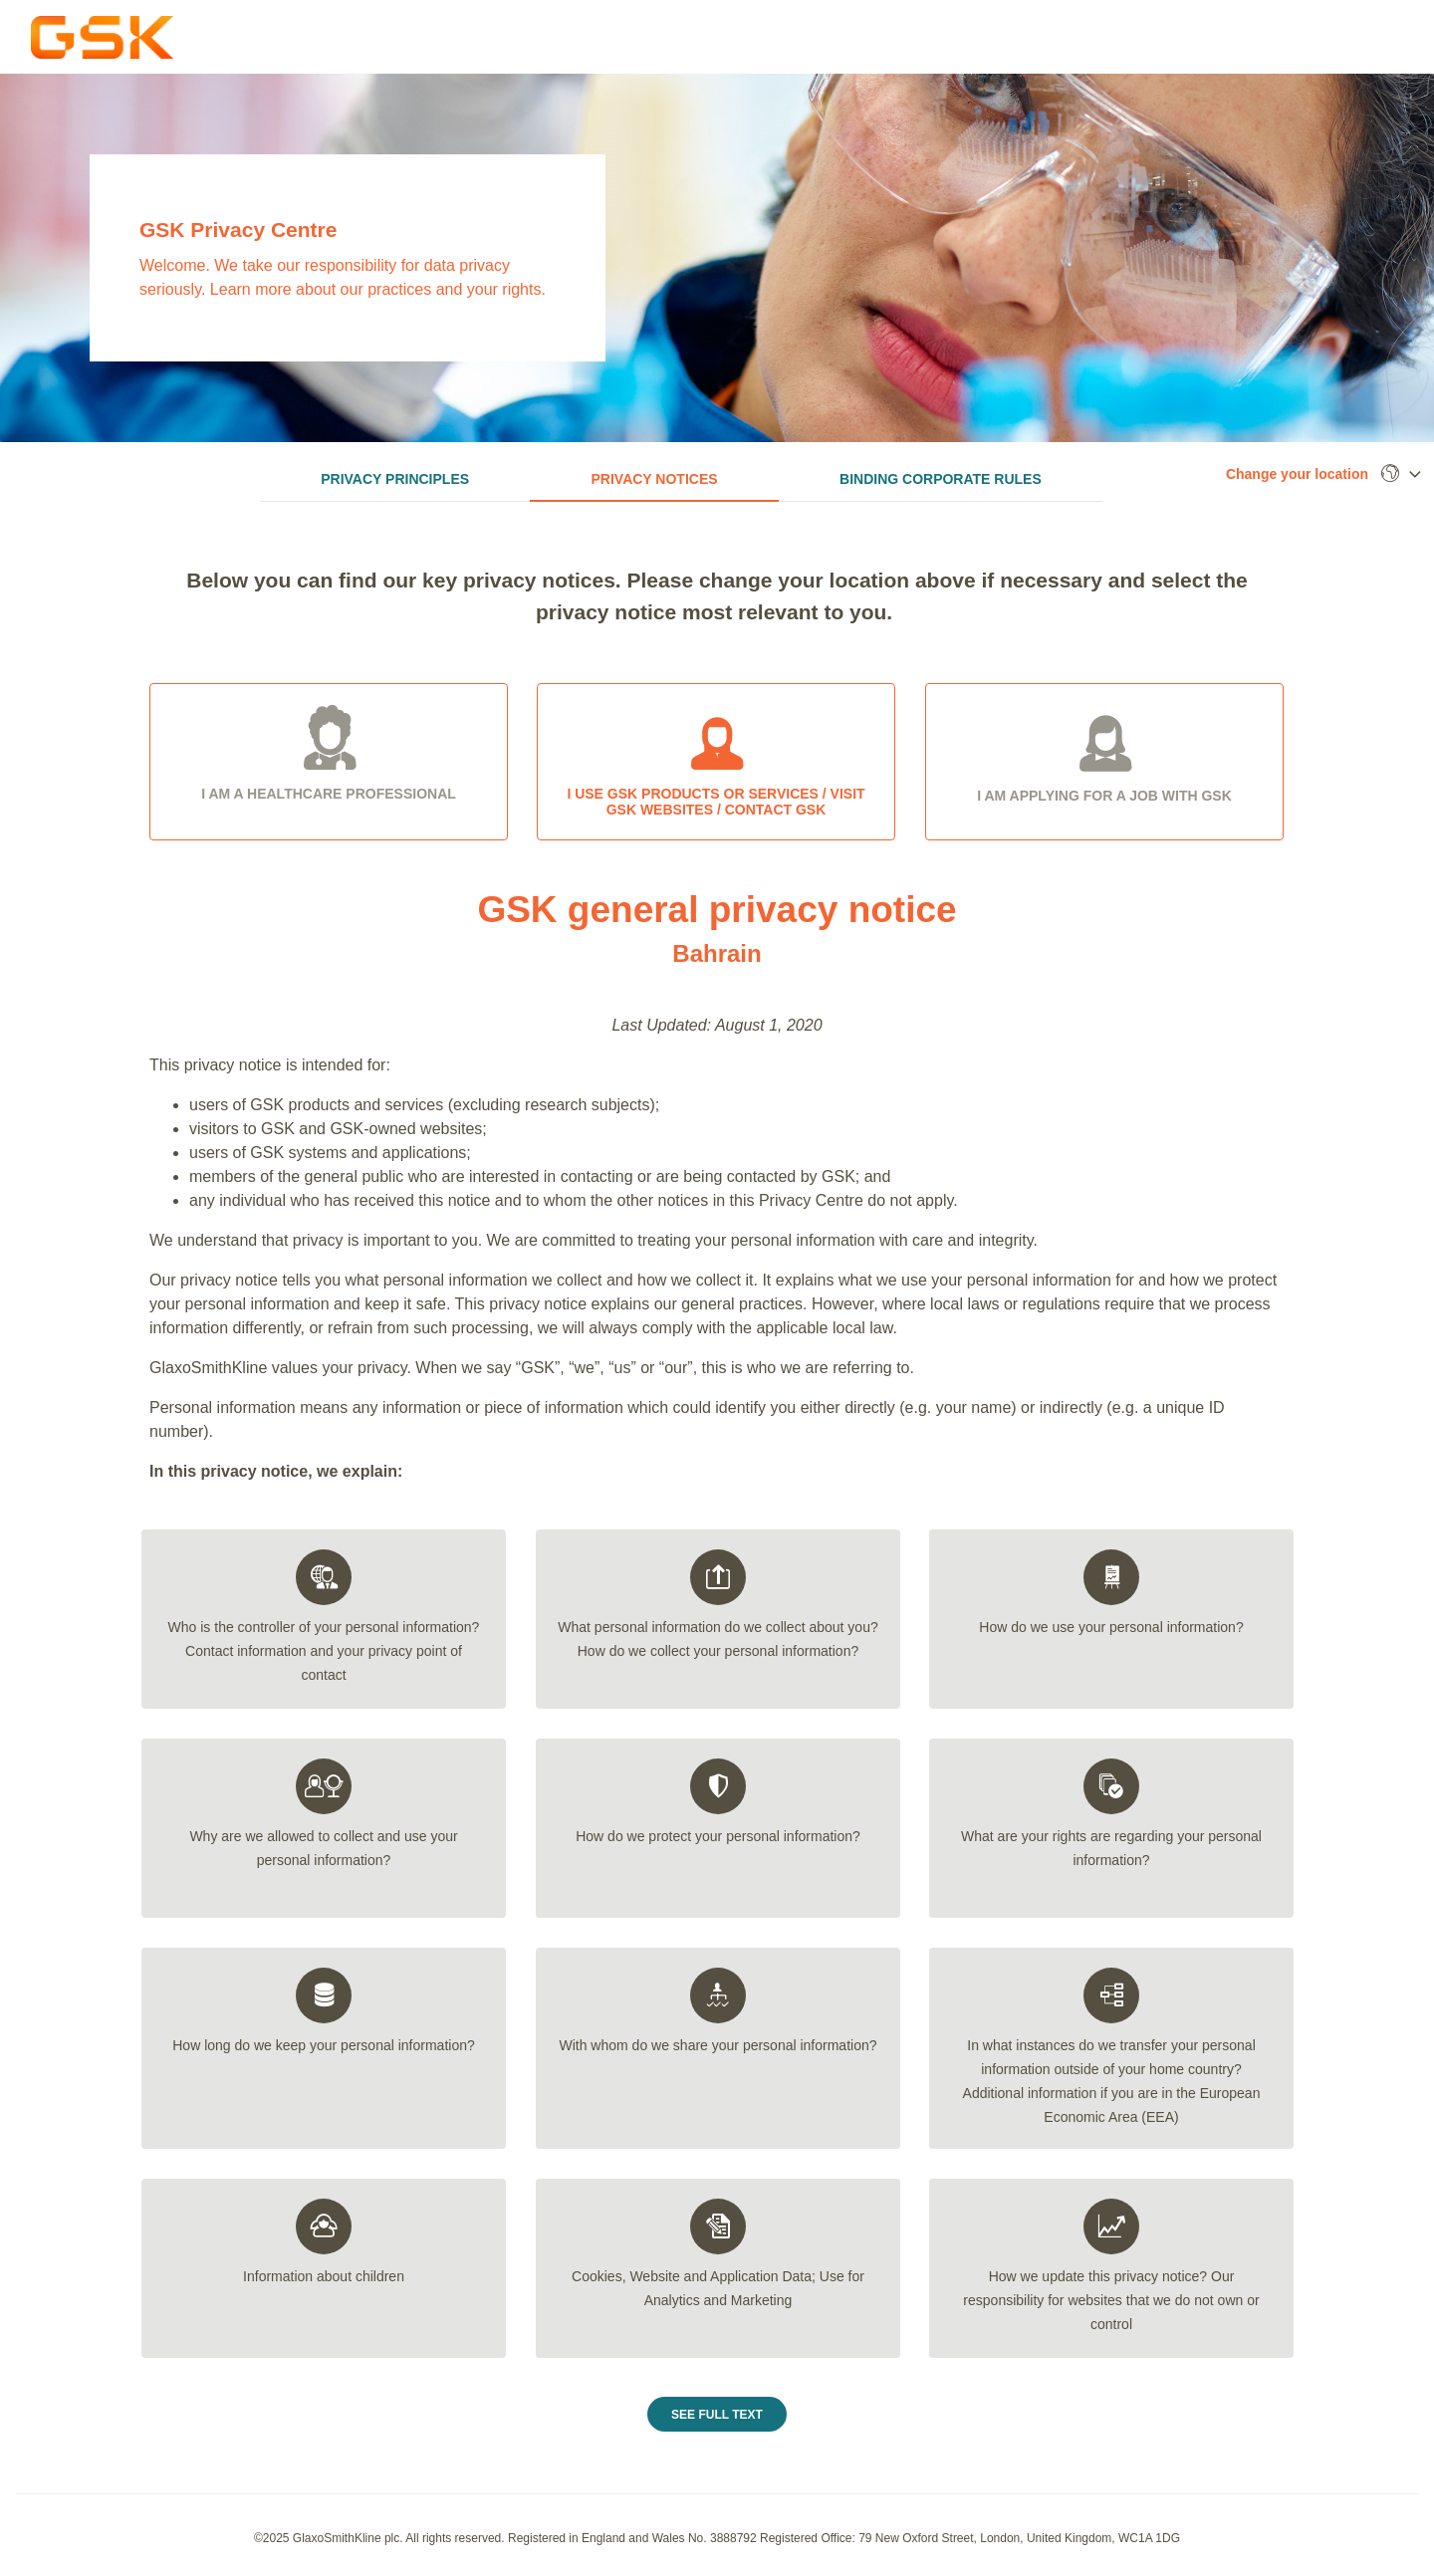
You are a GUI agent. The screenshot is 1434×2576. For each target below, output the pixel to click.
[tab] (323, 1624)
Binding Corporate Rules (940, 479)
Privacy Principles (395, 479)
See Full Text (717, 2420)
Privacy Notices (655, 479)
